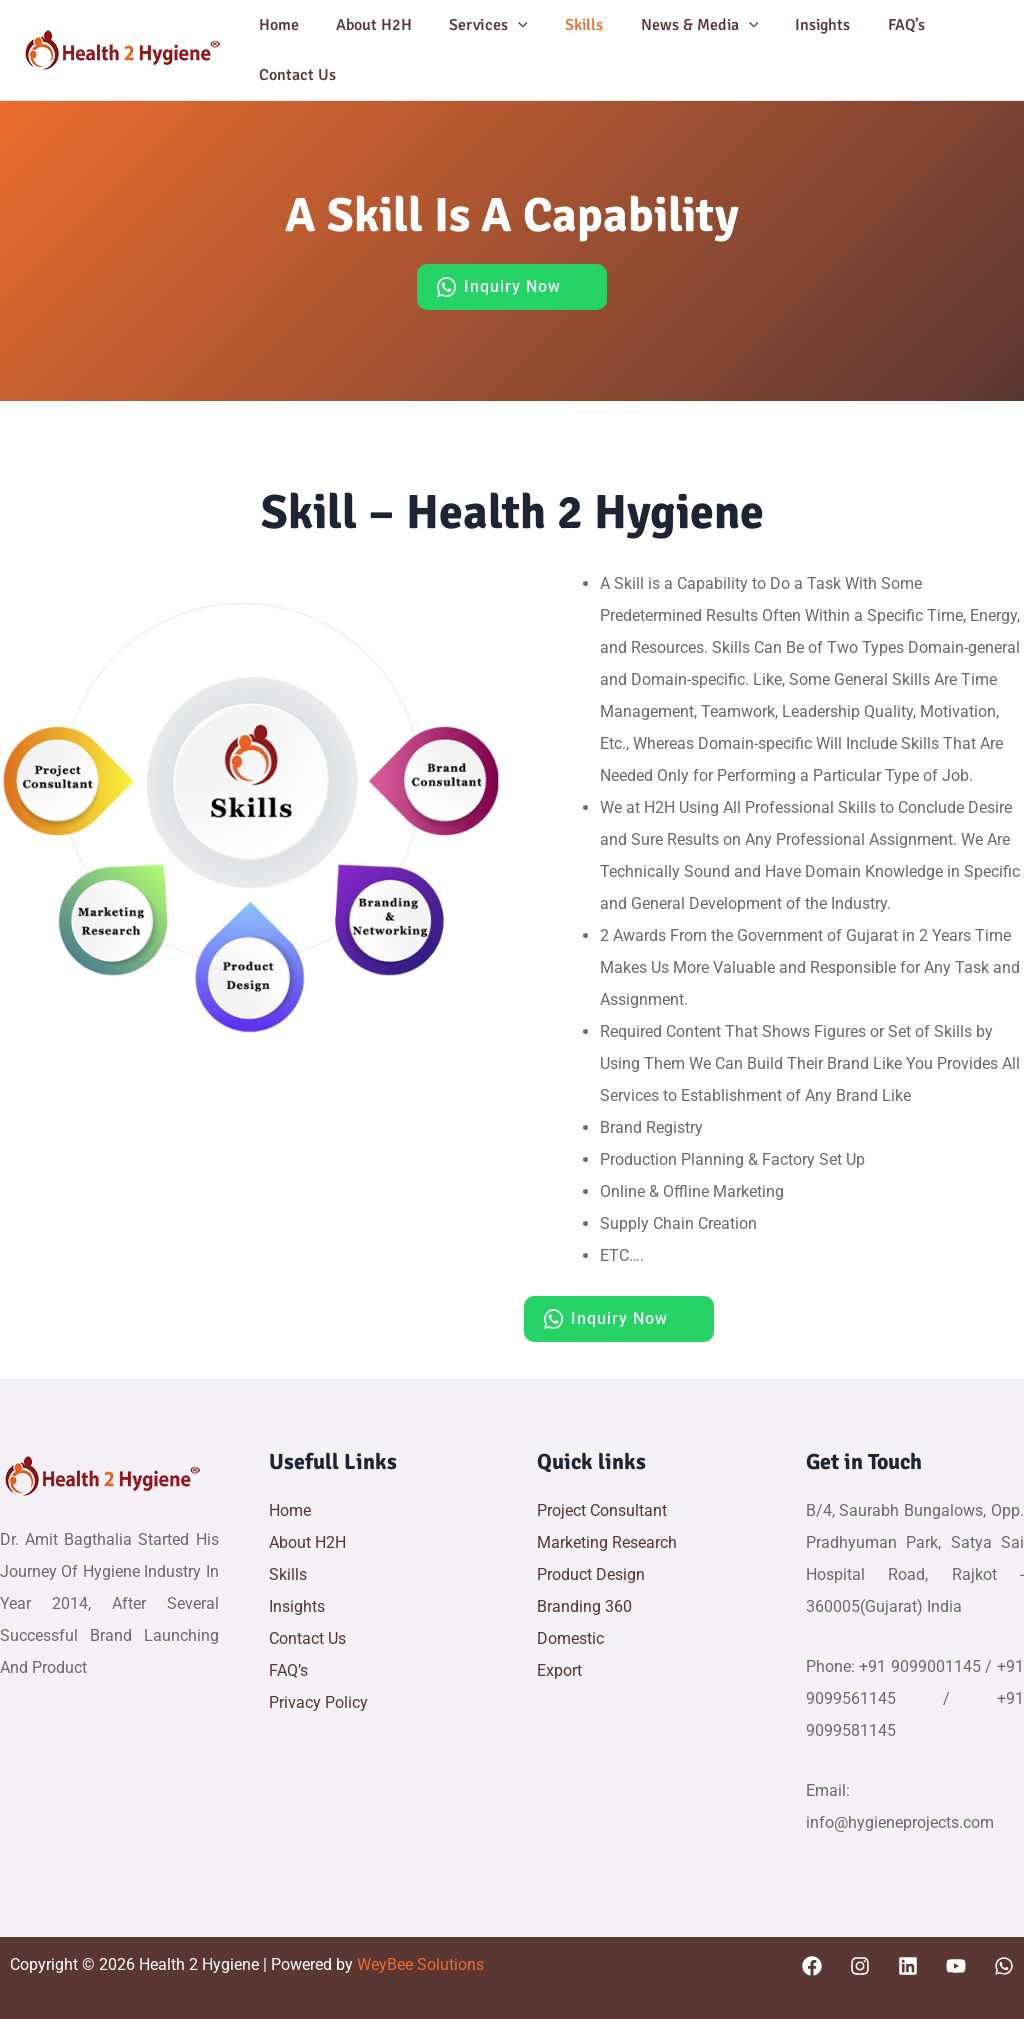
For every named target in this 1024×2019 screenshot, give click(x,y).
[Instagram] (860, 1966)
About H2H (366, 25)
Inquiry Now (512, 286)
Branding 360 (584, 1606)
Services (475, 25)
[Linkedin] (908, 1966)
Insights (793, 25)
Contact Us (294, 75)
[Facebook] (812, 1966)
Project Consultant (602, 1510)
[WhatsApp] (1004, 1966)
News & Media (676, 25)
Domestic (570, 1638)
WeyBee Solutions (418, 1964)
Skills (566, 25)
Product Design (591, 1574)
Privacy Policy (318, 1702)
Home (276, 25)
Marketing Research (607, 1542)
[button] (505, 25)
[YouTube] (956, 1966)
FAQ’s (871, 25)
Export (559, 1670)
